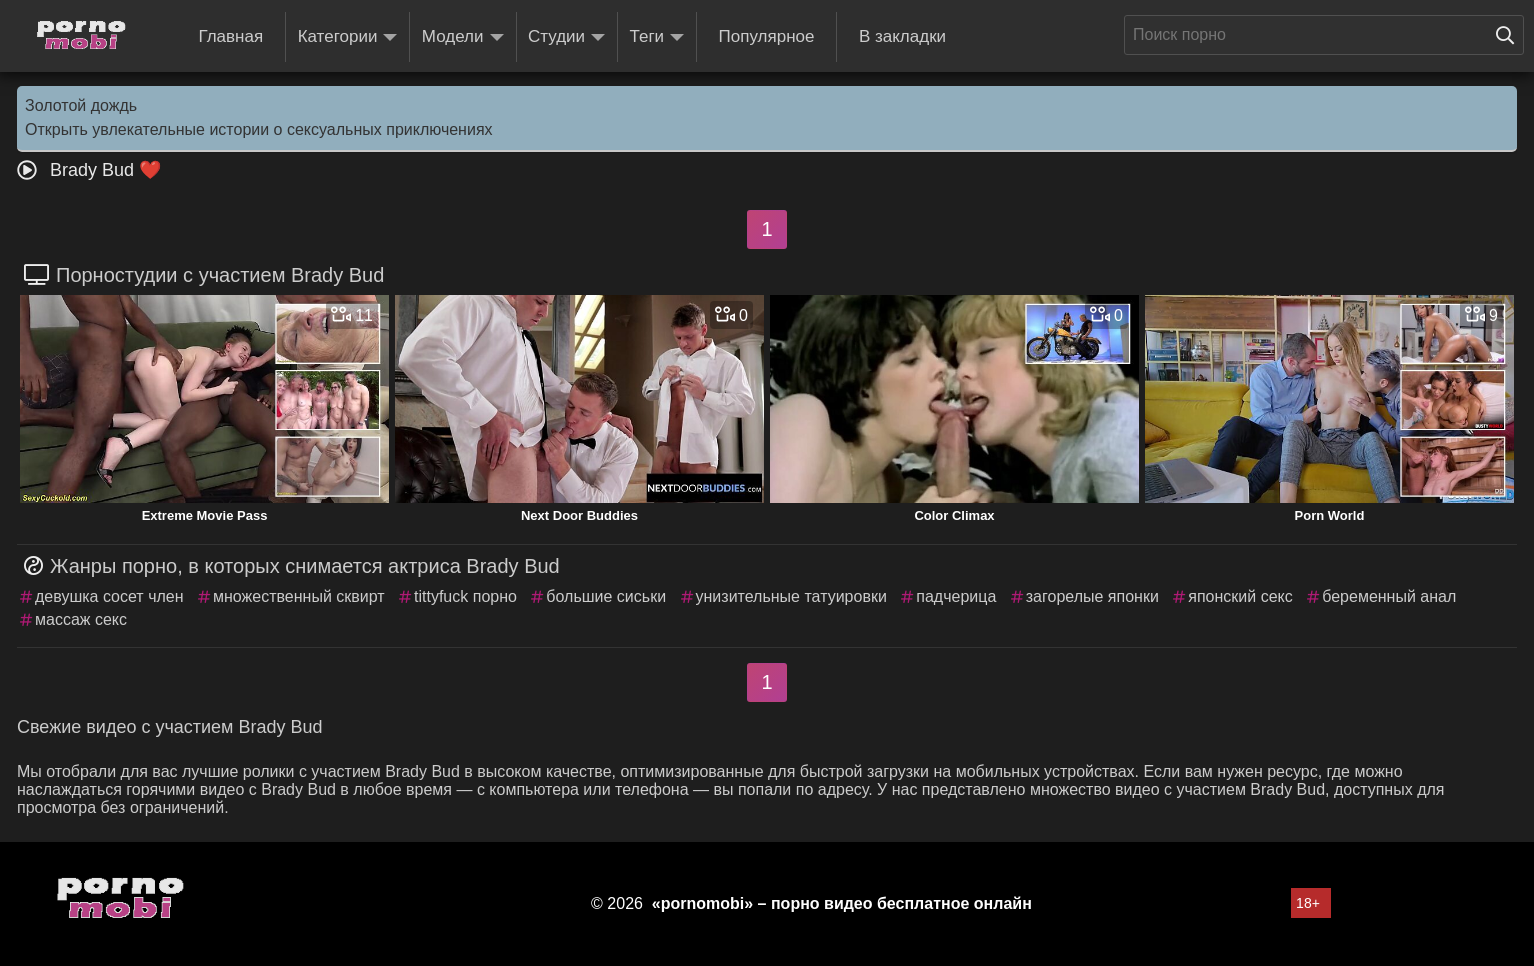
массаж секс (81, 619)
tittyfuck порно (465, 596)
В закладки (902, 36)
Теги (657, 37)
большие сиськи (606, 596)
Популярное (767, 36)
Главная (230, 36)
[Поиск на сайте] (1510, 35)
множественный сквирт (299, 596)
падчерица (956, 596)
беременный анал (1389, 596)
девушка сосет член (109, 596)
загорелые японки (1092, 596)
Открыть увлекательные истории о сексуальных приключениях (259, 129)
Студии (566, 37)
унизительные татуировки (791, 596)
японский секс (1240, 596)
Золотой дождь (81, 105)
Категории (348, 37)
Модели (463, 37)
